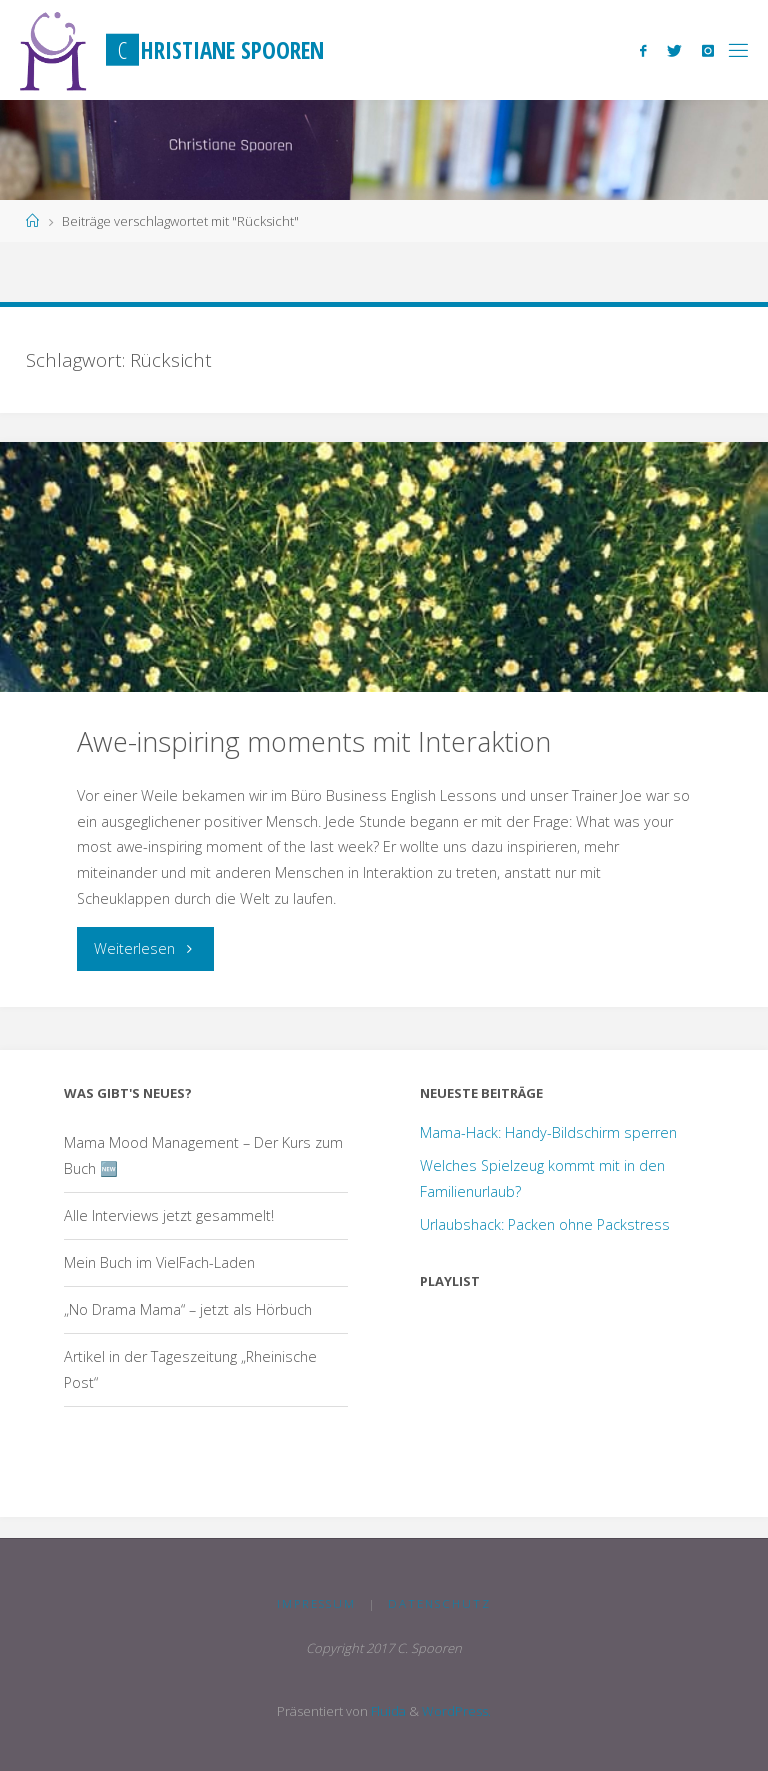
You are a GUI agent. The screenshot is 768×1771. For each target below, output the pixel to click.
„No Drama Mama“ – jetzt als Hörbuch (188, 1309)
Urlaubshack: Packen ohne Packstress (545, 1224)
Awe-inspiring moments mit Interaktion (314, 741)
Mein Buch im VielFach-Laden (159, 1262)
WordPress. (456, 1711)
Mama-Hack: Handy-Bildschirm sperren (548, 1132)
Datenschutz (439, 1603)
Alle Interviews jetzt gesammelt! (169, 1215)
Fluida (387, 1711)
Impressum (316, 1603)
